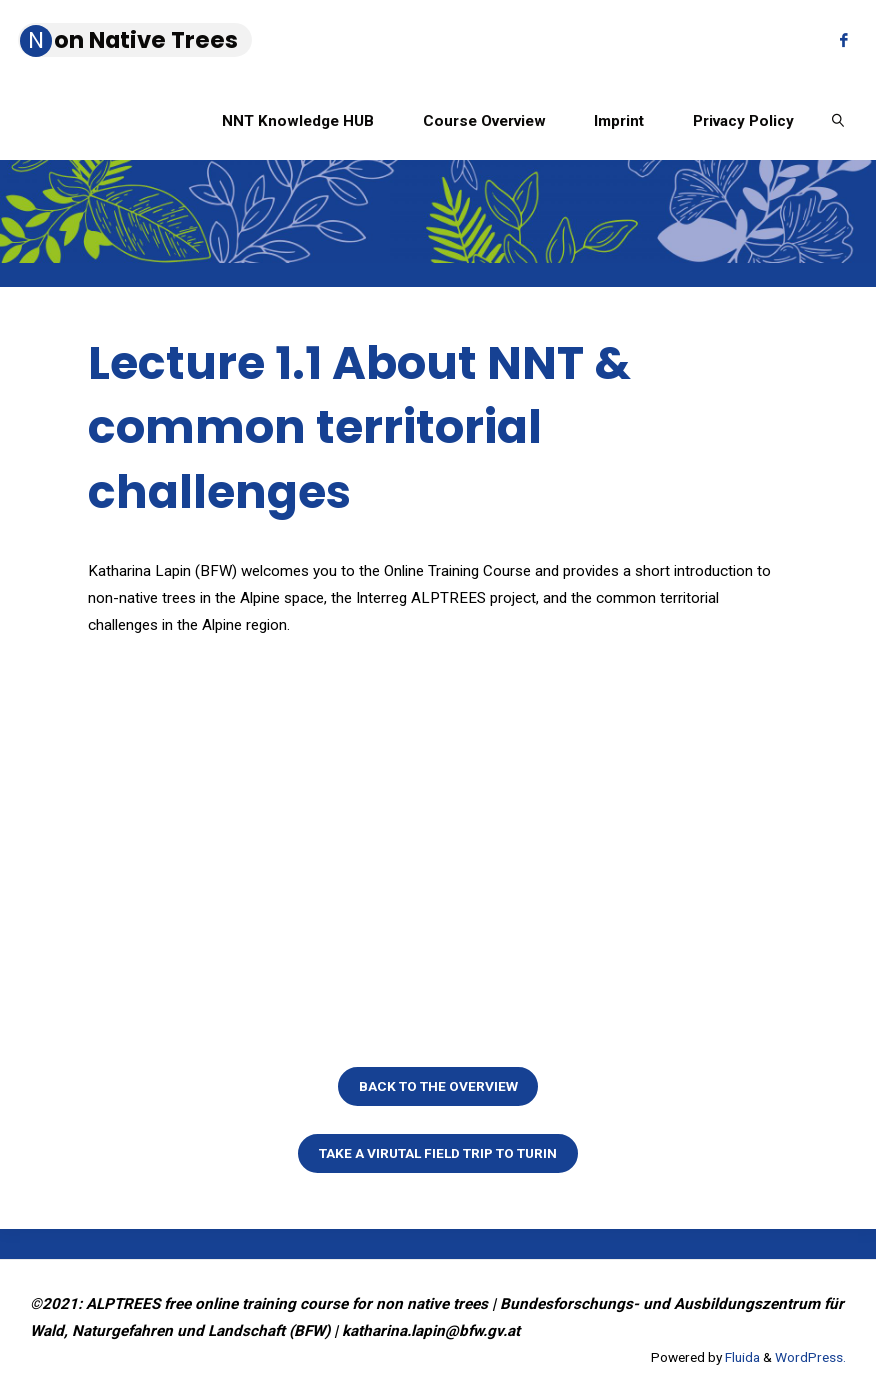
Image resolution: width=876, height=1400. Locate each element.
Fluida (741, 1357)
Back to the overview (438, 1086)
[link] (838, 120)
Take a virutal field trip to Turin (438, 1153)
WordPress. (810, 1357)
